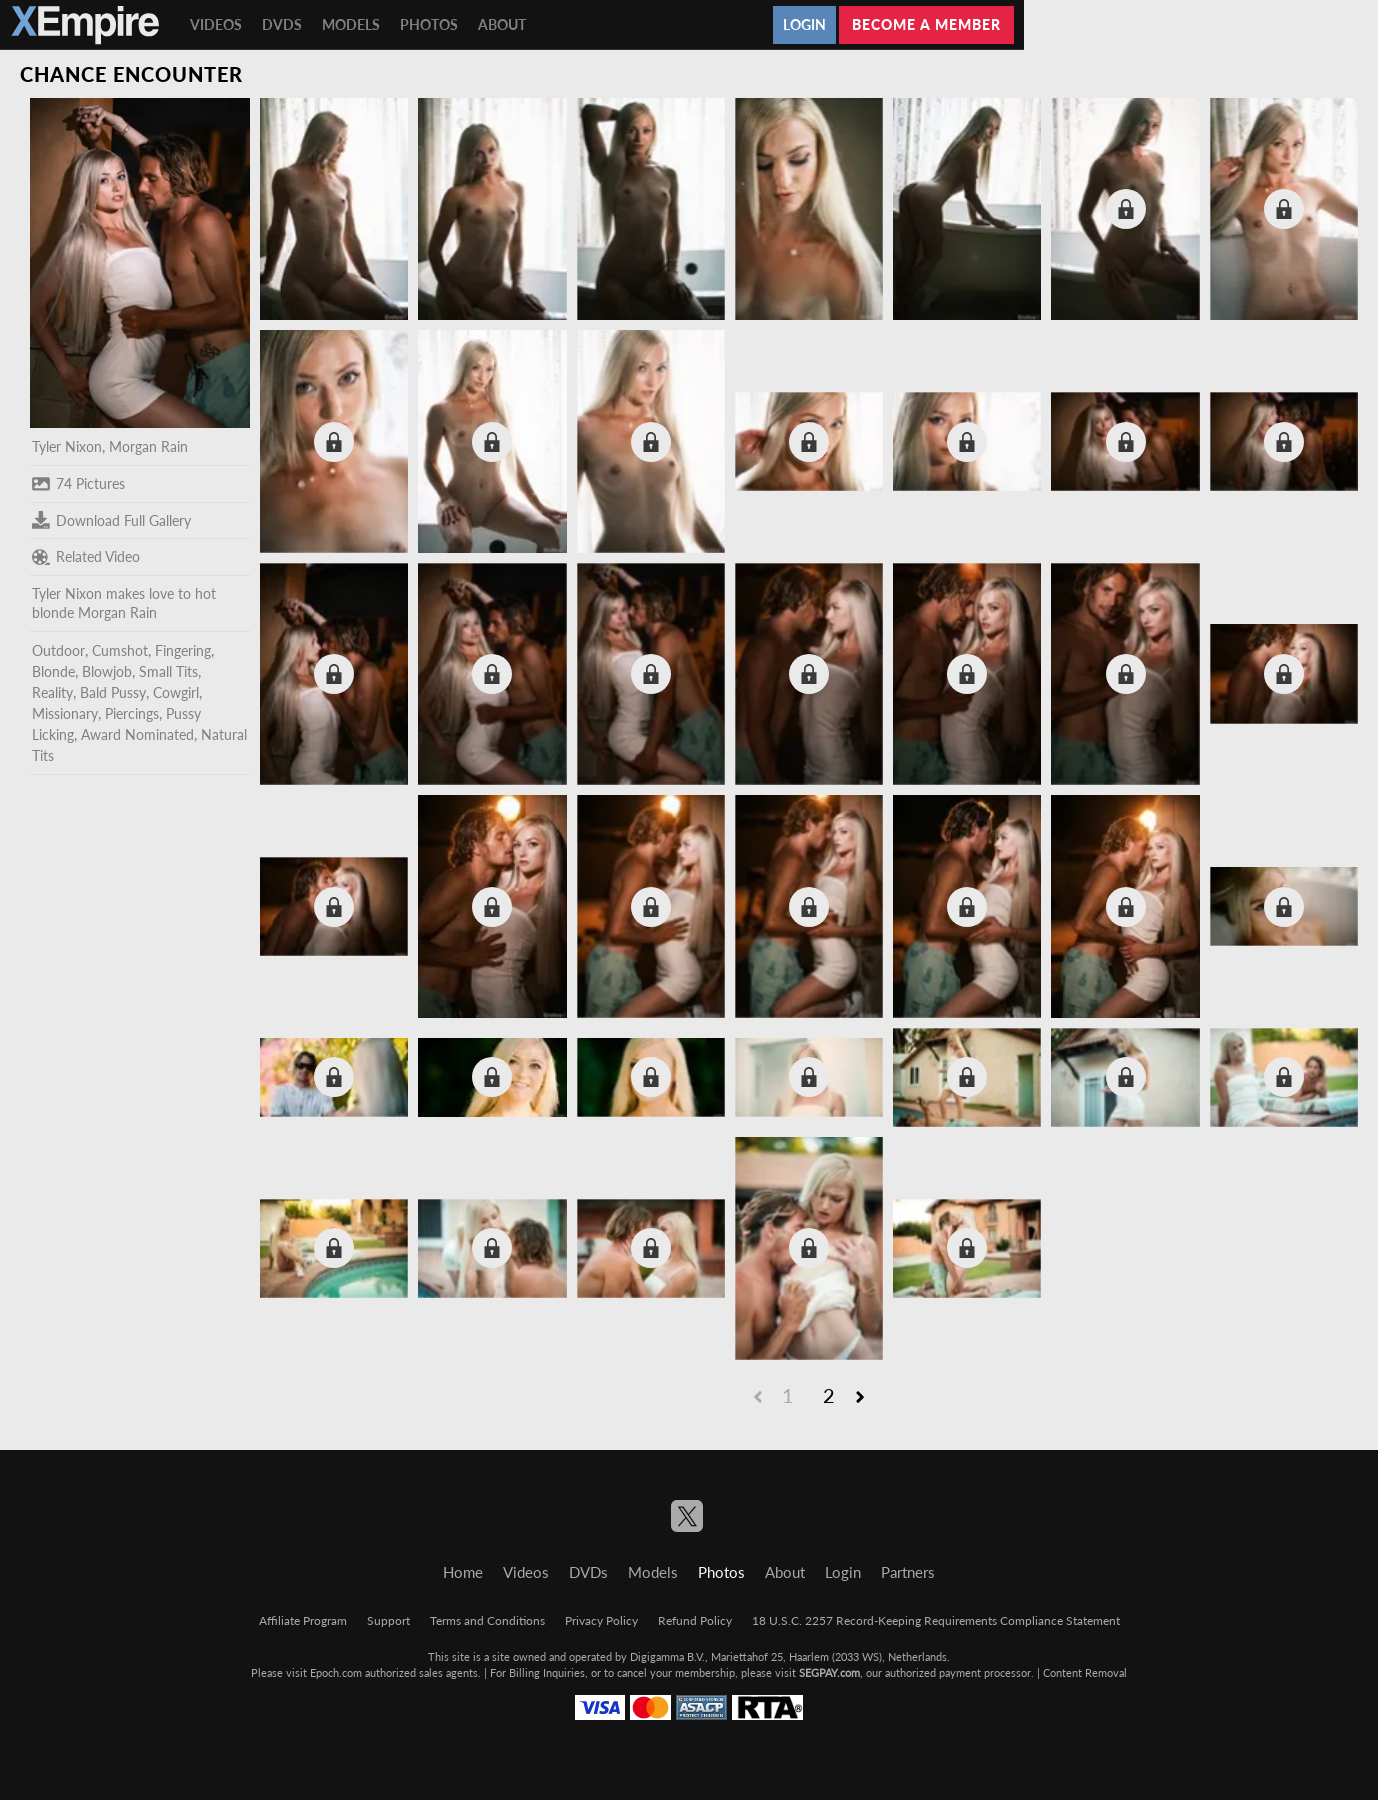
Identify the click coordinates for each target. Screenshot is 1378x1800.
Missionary (65, 713)
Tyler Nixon (67, 446)
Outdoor (58, 650)
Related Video (86, 557)
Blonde (53, 671)
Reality (52, 692)
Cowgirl (176, 692)
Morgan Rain (148, 446)
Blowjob (107, 671)
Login (804, 24)
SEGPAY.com (829, 1672)
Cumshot (120, 650)
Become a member (926, 24)
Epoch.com (336, 1672)
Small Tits (168, 671)
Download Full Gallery (111, 520)
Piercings (132, 713)
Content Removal (1085, 1672)
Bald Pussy (113, 692)
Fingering (183, 650)
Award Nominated (137, 734)
